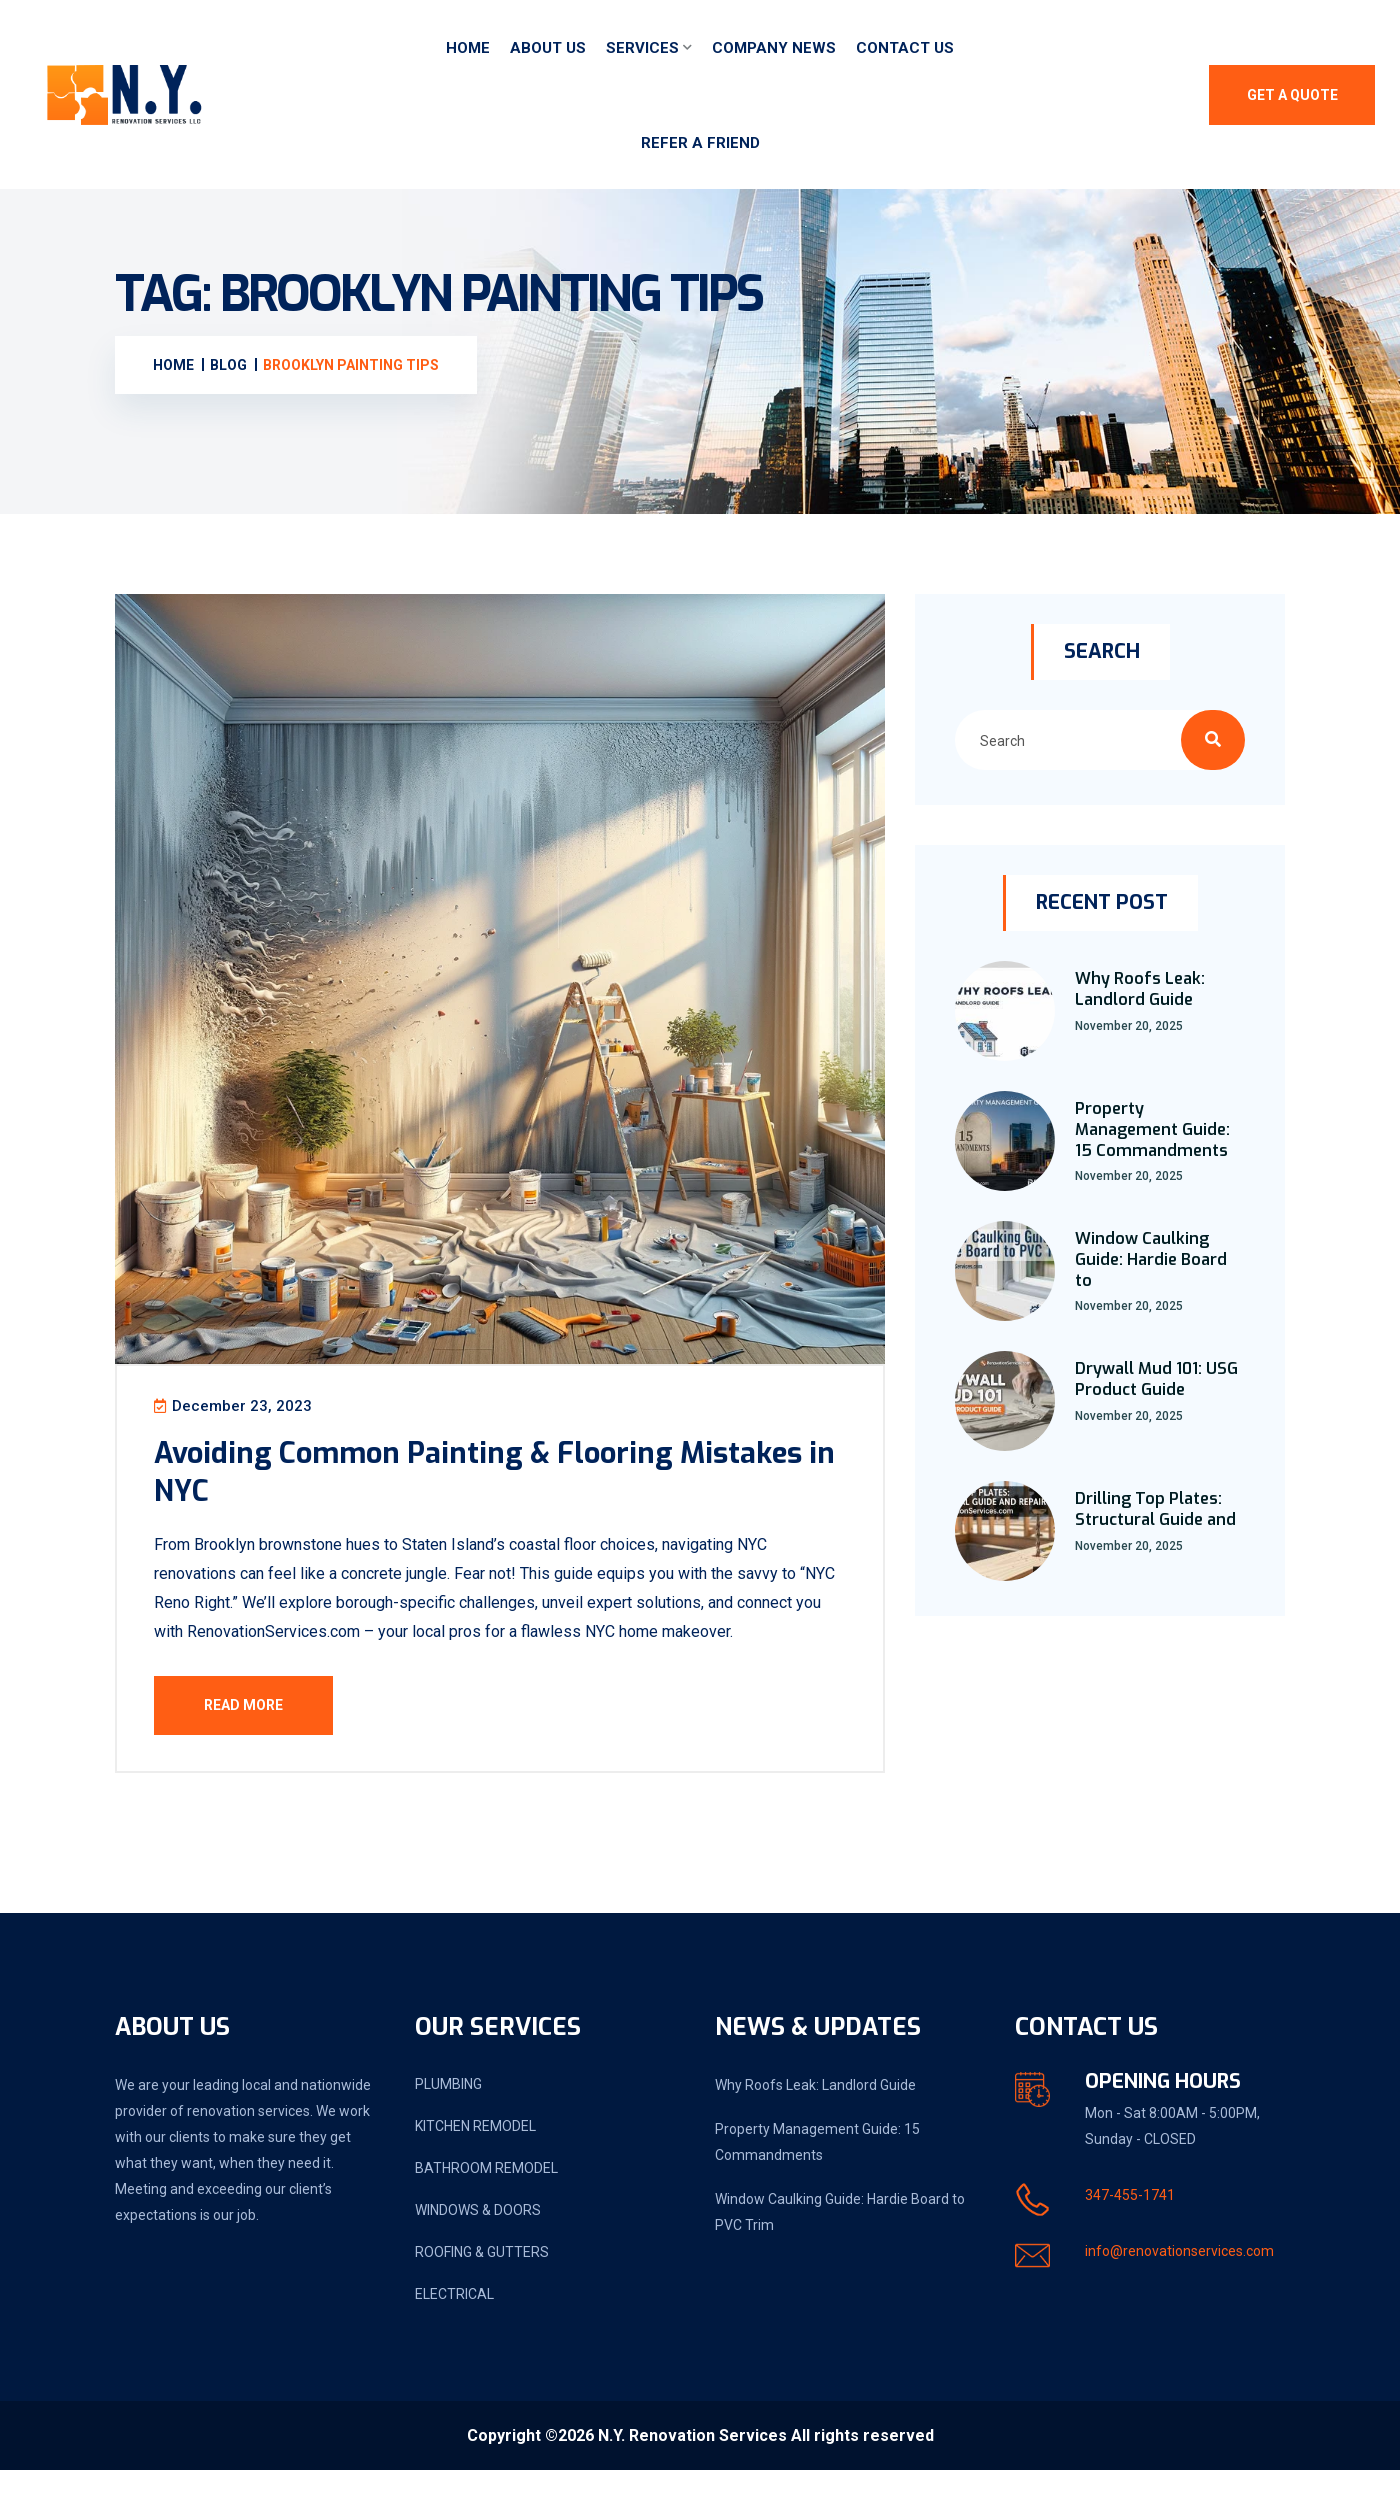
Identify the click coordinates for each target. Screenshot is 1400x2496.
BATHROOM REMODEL (486, 2194)
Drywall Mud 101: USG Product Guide (1156, 1379)
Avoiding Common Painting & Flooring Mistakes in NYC (448, 1483)
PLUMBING (448, 2110)
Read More (256, 1717)
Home (468, 48)
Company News (774, 48)
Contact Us (905, 48)
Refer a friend (700, 143)
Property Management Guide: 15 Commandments (1152, 1129)
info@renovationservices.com (1179, 2277)
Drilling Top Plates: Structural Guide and (1155, 1509)
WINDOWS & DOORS (478, 2236)
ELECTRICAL (454, 2320)
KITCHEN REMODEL (475, 2152)
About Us (548, 48)
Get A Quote (1292, 95)
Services (642, 48)
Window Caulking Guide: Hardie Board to (1151, 1259)
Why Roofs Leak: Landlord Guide (1140, 989)
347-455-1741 (1130, 2221)
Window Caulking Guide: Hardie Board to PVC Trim (840, 2238)
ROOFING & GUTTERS (482, 2278)
